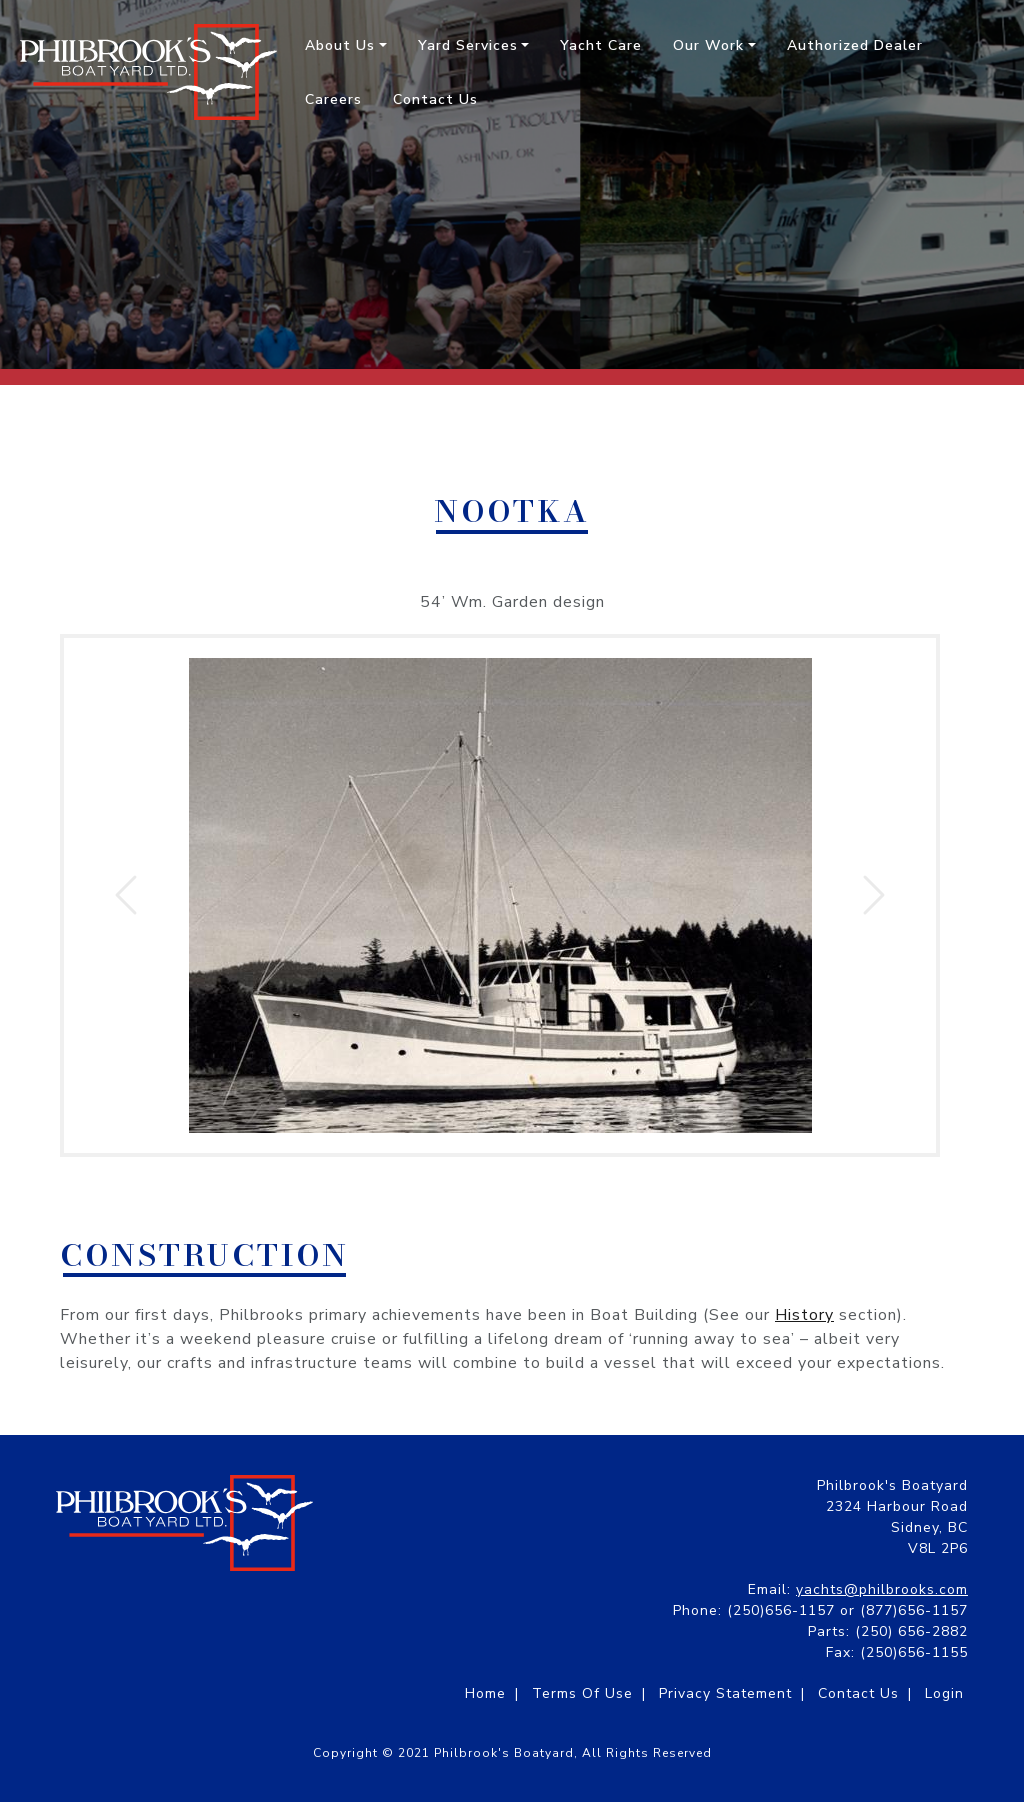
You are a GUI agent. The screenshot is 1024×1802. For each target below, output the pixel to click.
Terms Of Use (582, 1693)
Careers (333, 99)
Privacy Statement (725, 1693)
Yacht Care (601, 45)
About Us (340, 45)
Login (944, 1693)
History (804, 1315)
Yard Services (468, 45)
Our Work (708, 45)
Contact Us (435, 99)
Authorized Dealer (855, 45)
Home (485, 1693)
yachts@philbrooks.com (882, 1589)
